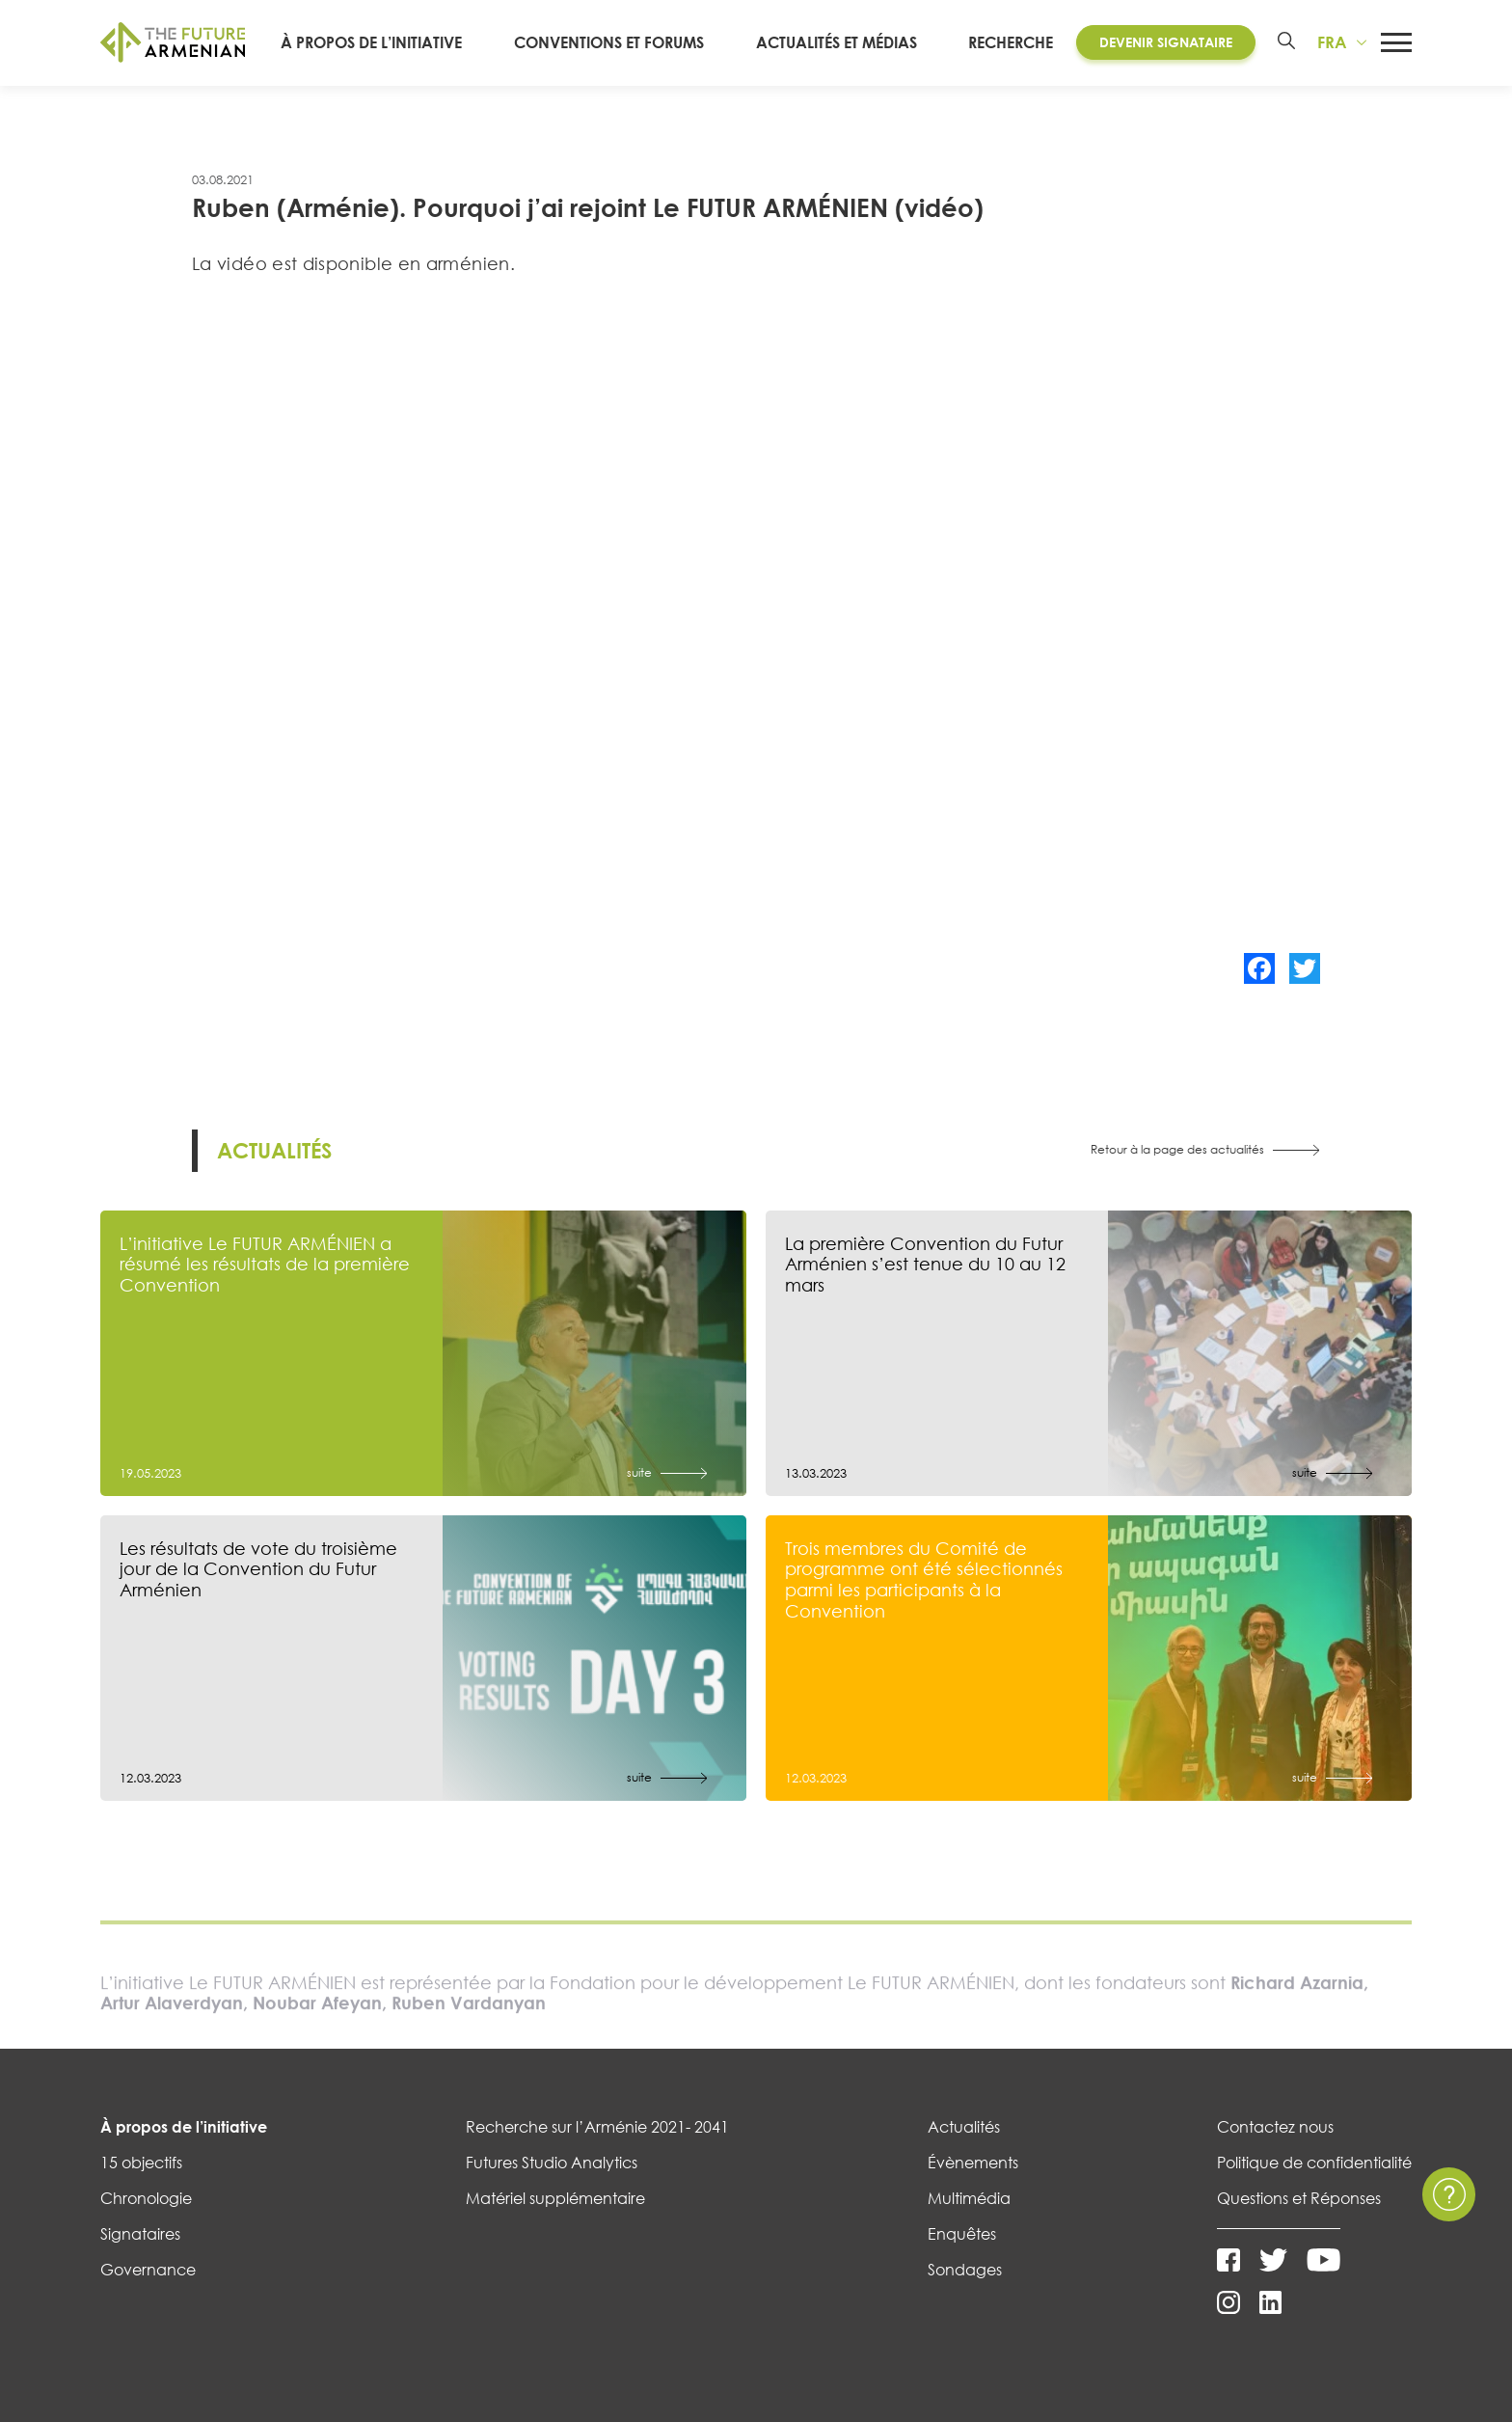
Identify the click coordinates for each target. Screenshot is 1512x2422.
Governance (148, 2269)
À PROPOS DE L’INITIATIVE (409, 42)
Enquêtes (962, 2234)
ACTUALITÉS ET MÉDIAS (845, 42)
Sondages (965, 2269)
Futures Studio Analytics (551, 2162)
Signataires (140, 2234)
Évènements (973, 2162)
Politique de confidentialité (1314, 2162)
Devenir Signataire (1160, 42)
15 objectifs (141, 2162)
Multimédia (969, 2198)
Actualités (964, 2126)
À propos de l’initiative (183, 2126)
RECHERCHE (1004, 42)
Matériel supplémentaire (555, 2198)
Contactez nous (1275, 2126)
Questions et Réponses (1299, 2198)
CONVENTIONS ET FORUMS (633, 42)
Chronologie (146, 2198)
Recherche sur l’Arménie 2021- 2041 (597, 2126)
